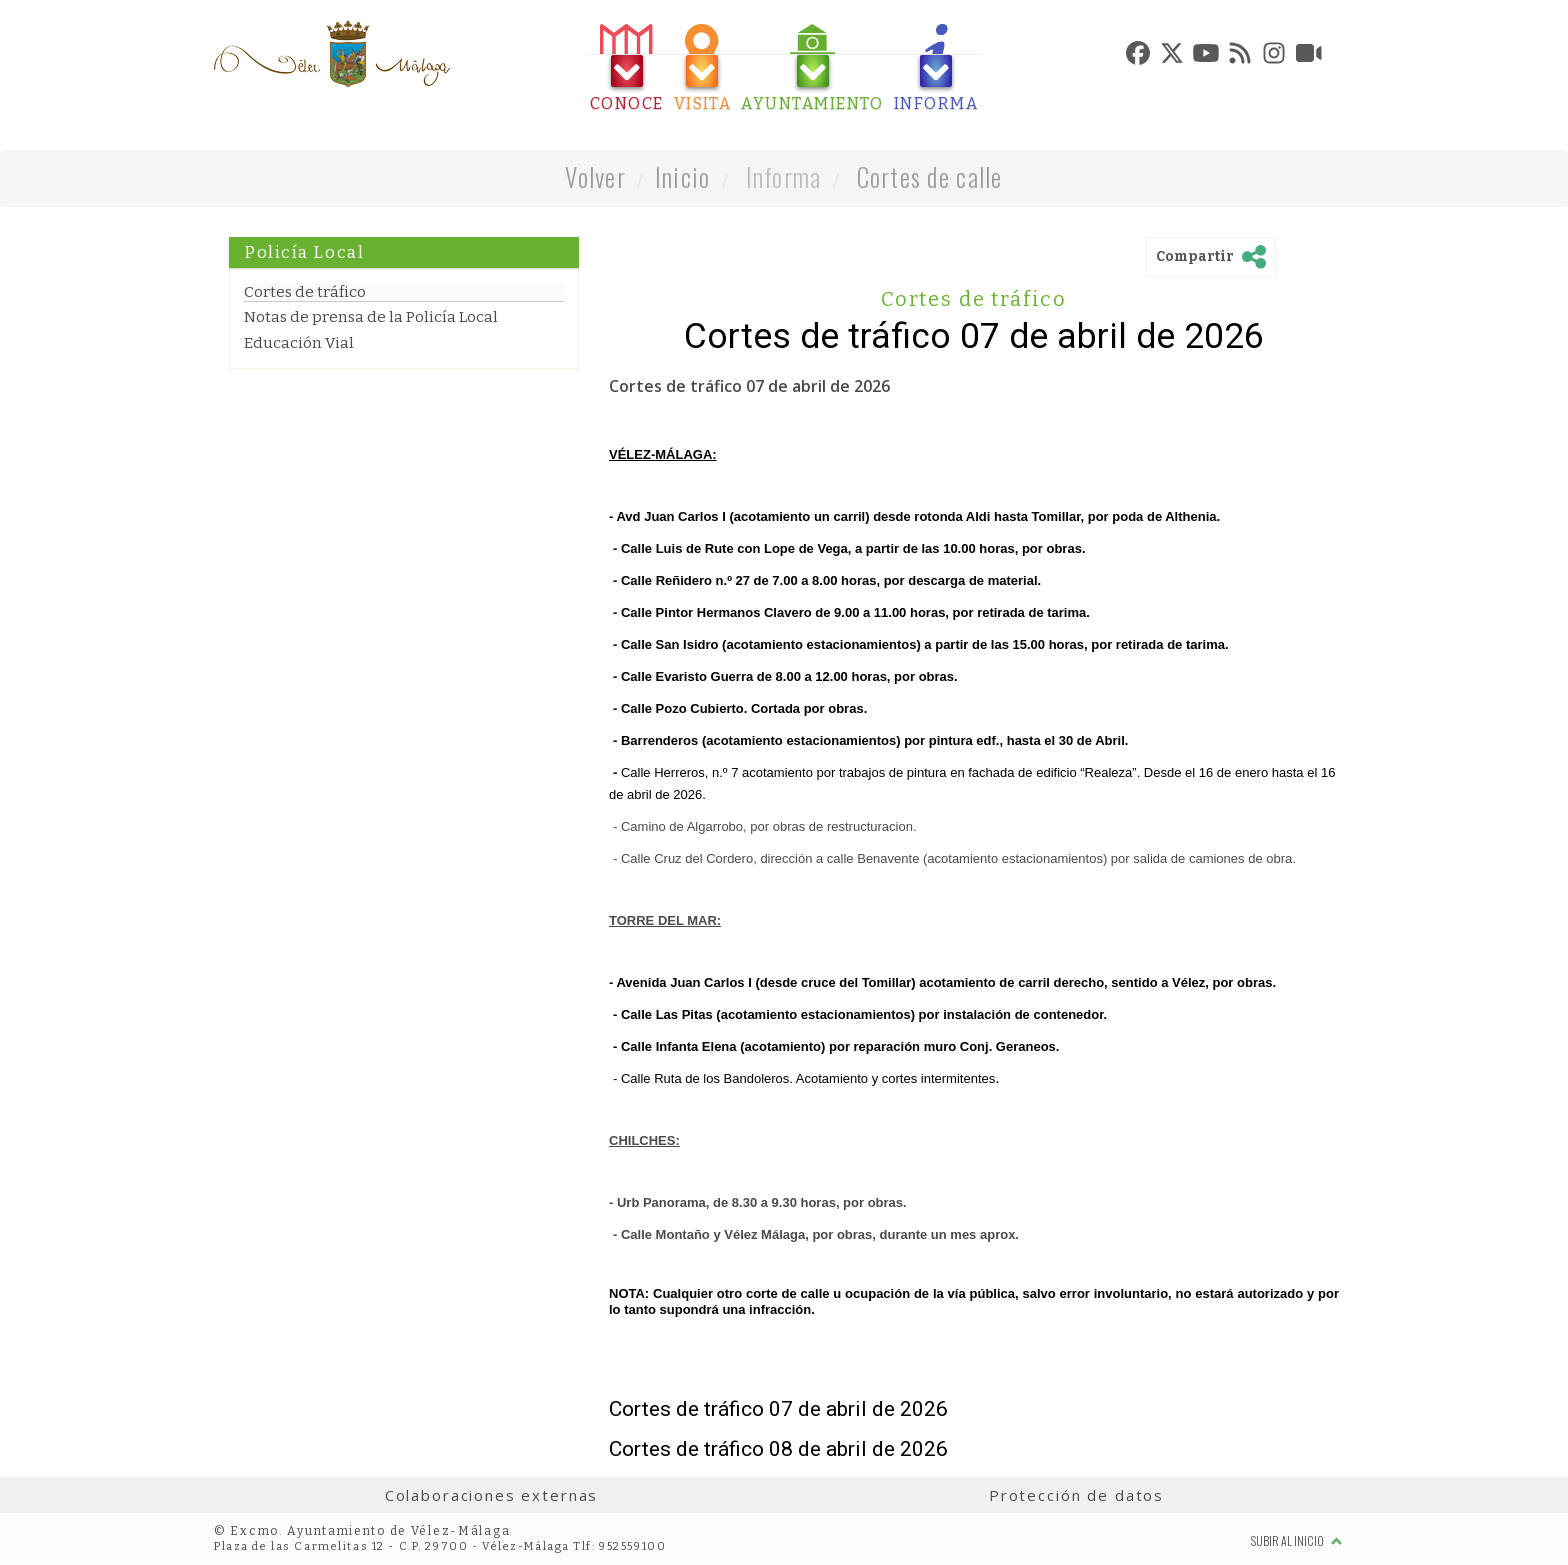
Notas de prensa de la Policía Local (371, 317)
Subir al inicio (1297, 1540)
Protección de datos (1076, 1495)
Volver (595, 176)
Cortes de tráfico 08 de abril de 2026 (778, 1449)
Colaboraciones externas (492, 1495)
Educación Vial (299, 343)
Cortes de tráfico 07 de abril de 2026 (778, 1409)
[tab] (627, 68)
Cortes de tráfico (305, 292)
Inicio (683, 176)
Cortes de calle (930, 176)
